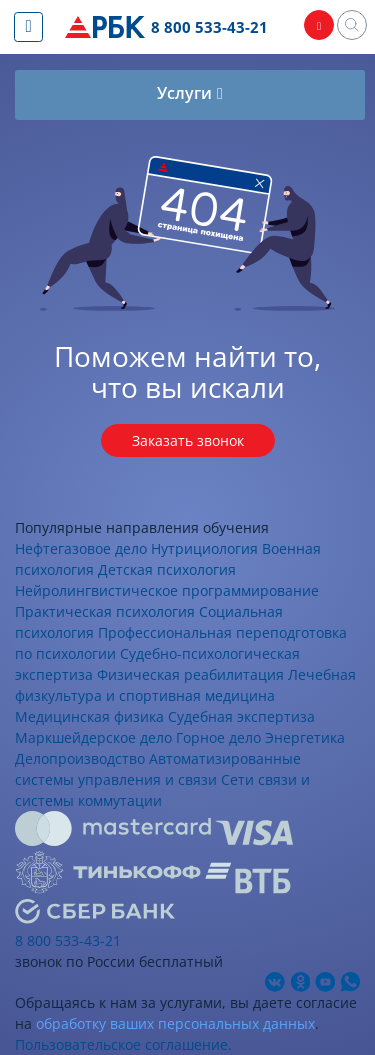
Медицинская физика (89, 716)
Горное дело (218, 737)
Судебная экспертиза (241, 716)
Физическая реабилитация (190, 674)
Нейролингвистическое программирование (167, 590)
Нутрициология (204, 548)
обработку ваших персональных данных (175, 1023)
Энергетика (305, 737)
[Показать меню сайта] (28, 27)
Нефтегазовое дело (81, 548)
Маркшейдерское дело (93, 737)
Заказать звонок (188, 440)
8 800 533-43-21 (209, 27)
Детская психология (167, 569)
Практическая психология (105, 611)
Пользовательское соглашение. (123, 1044)
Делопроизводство (80, 758)
